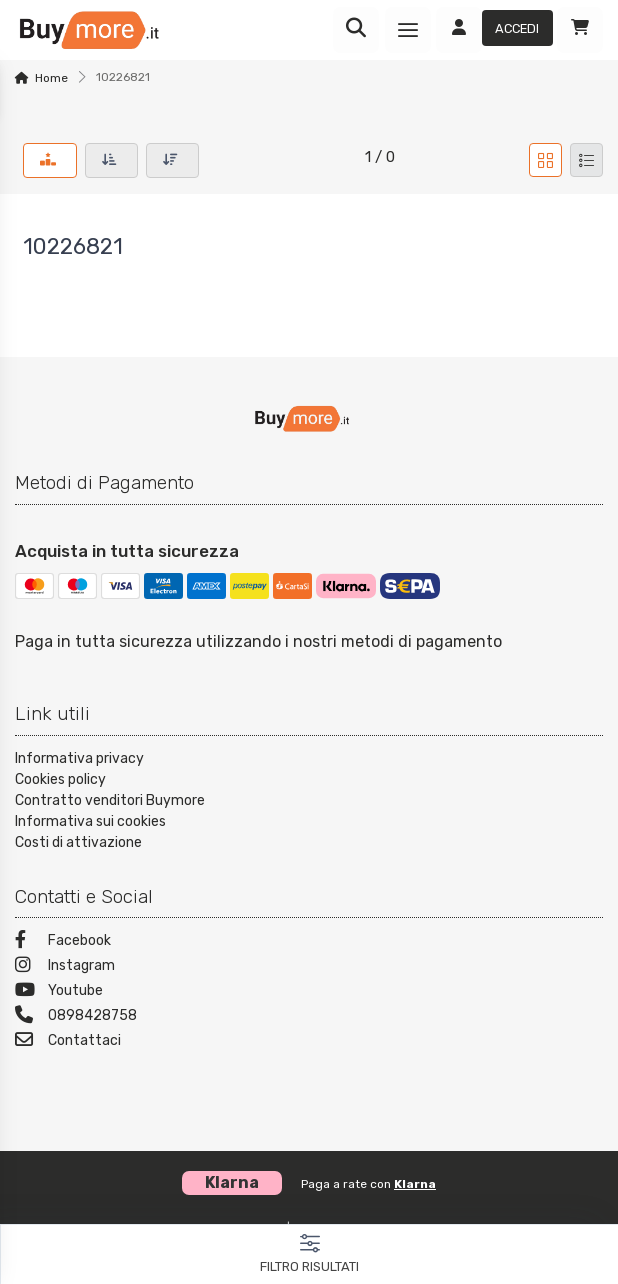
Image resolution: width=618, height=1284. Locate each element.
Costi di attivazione (78, 842)
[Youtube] (309, 992)
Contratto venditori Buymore (110, 800)
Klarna (415, 1184)
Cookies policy (60, 779)
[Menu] (408, 30)
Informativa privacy (79, 758)
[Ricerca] (356, 30)
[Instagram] (309, 967)
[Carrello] (580, 30)
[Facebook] (309, 942)
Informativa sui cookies (90, 821)
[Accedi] (494, 30)
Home (51, 78)
